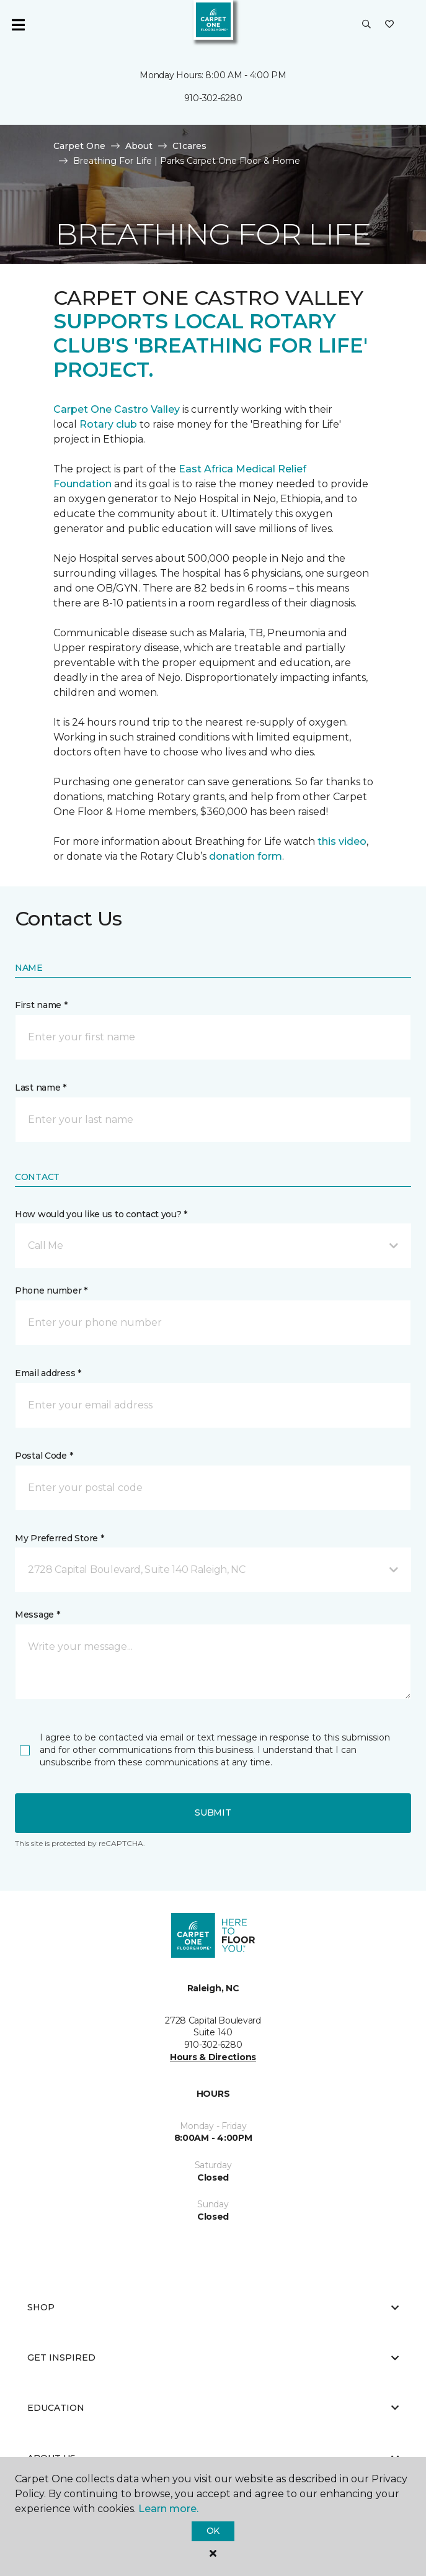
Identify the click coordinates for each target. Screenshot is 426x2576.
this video (341, 841)
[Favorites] (389, 24)
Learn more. (168, 2509)
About (139, 145)
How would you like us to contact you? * (101, 1214)
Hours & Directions (213, 2057)
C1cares (189, 145)
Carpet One (79, 145)
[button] (366, 24)
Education (213, 2407)
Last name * (40, 1087)
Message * (37, 1614)
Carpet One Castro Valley (116, 409)
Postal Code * (44, 1455)
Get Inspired (213, 2357)
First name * (41, 1005)
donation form (245, 856)
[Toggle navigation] (18, 25)
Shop (213, 2307)
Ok (213, 2530)
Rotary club (108, 424)
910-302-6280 (213, 98)
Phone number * (51, 1290)
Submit (213, 1812)
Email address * (48, 1373)
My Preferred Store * (59, 1538)
